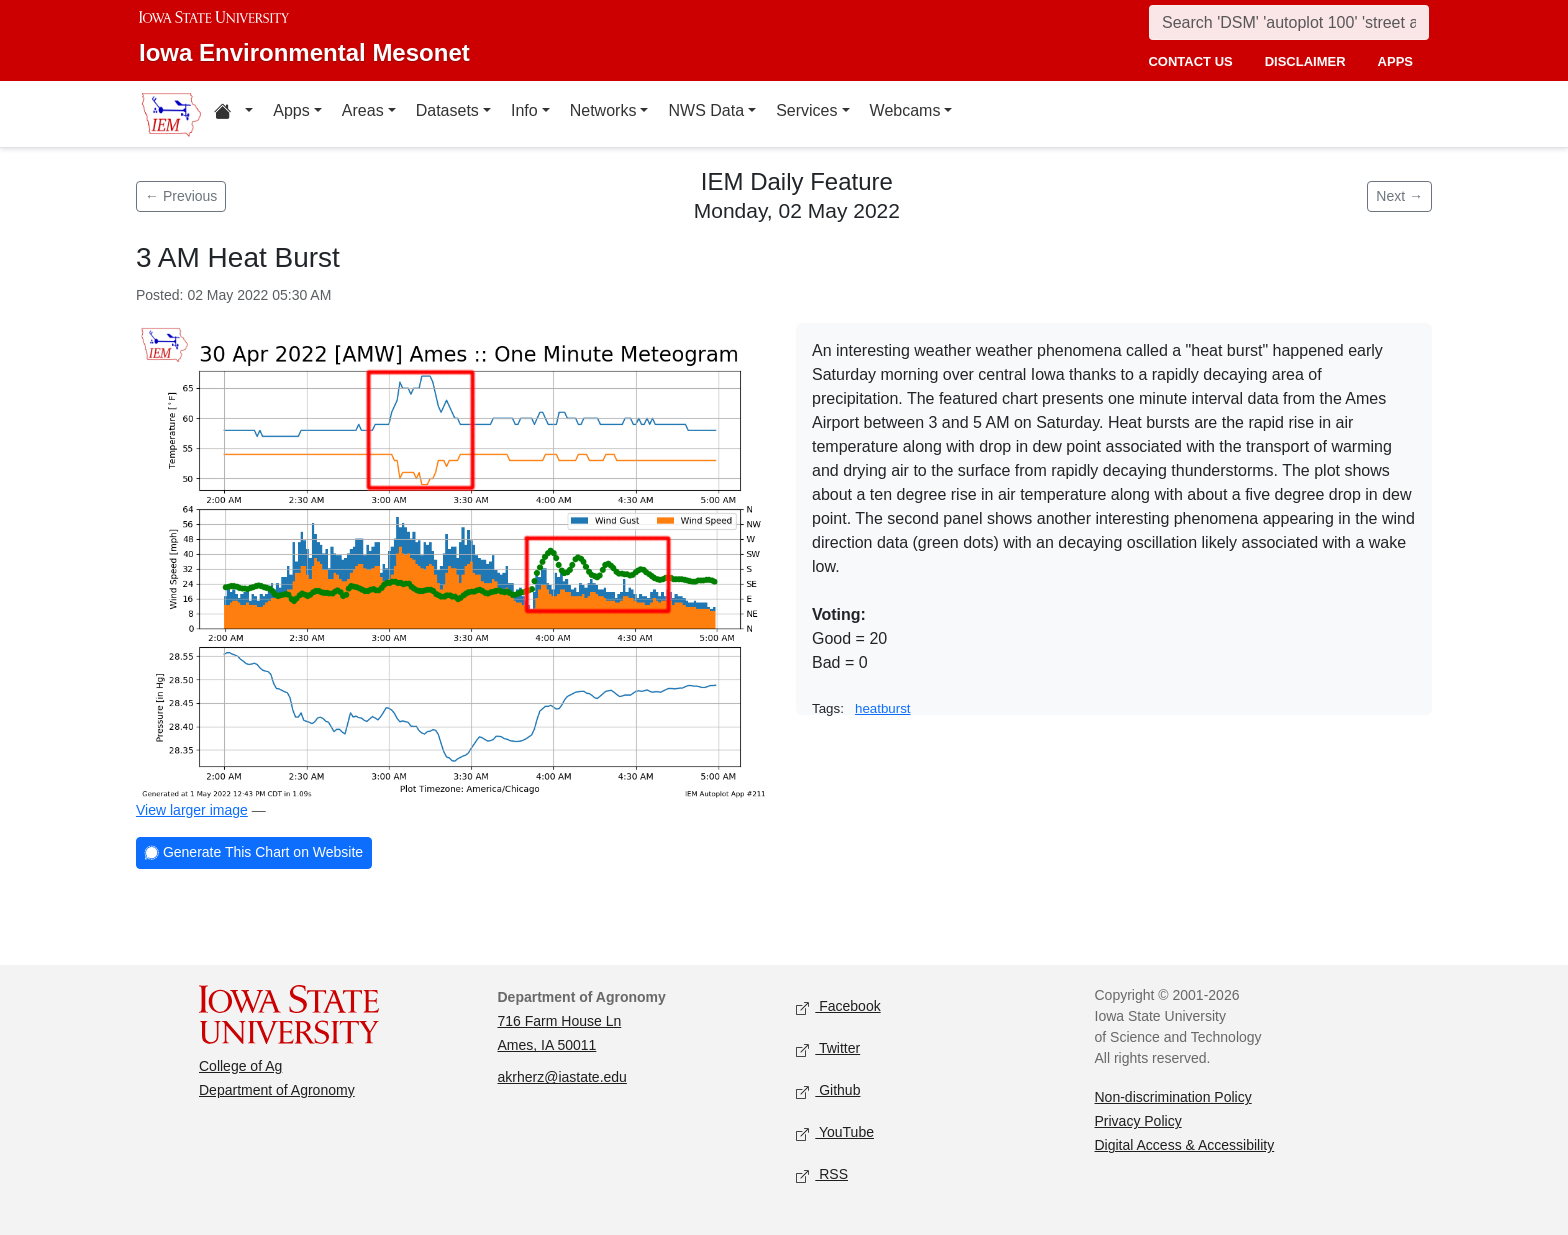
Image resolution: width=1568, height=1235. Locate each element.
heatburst (883, 708)
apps (1395, 61)
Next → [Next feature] (1399, 196)
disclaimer (1305, 61)
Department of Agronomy (277, 1090)
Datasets (447, 110)
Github (828, 1091)
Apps (291, 110)
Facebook (838, 1007)
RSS (822, 1175)
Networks (603, 110)
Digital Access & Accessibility (1185, 1145)
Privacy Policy (1138, 1121)
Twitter (828, 1049)
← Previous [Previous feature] (181, 196)
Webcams (905, 110)
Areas (363, 110)
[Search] (1289, 22)
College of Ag (240, 1066)
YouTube (835, 1133)
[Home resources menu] (233, 114)
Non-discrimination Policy (1173, 1097)
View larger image (192, 810)
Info (524, 110)
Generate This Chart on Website (254, 853)
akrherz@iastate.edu (562, 1077)
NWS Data (706, 110)
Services (806, 110)
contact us (1190, 61)
